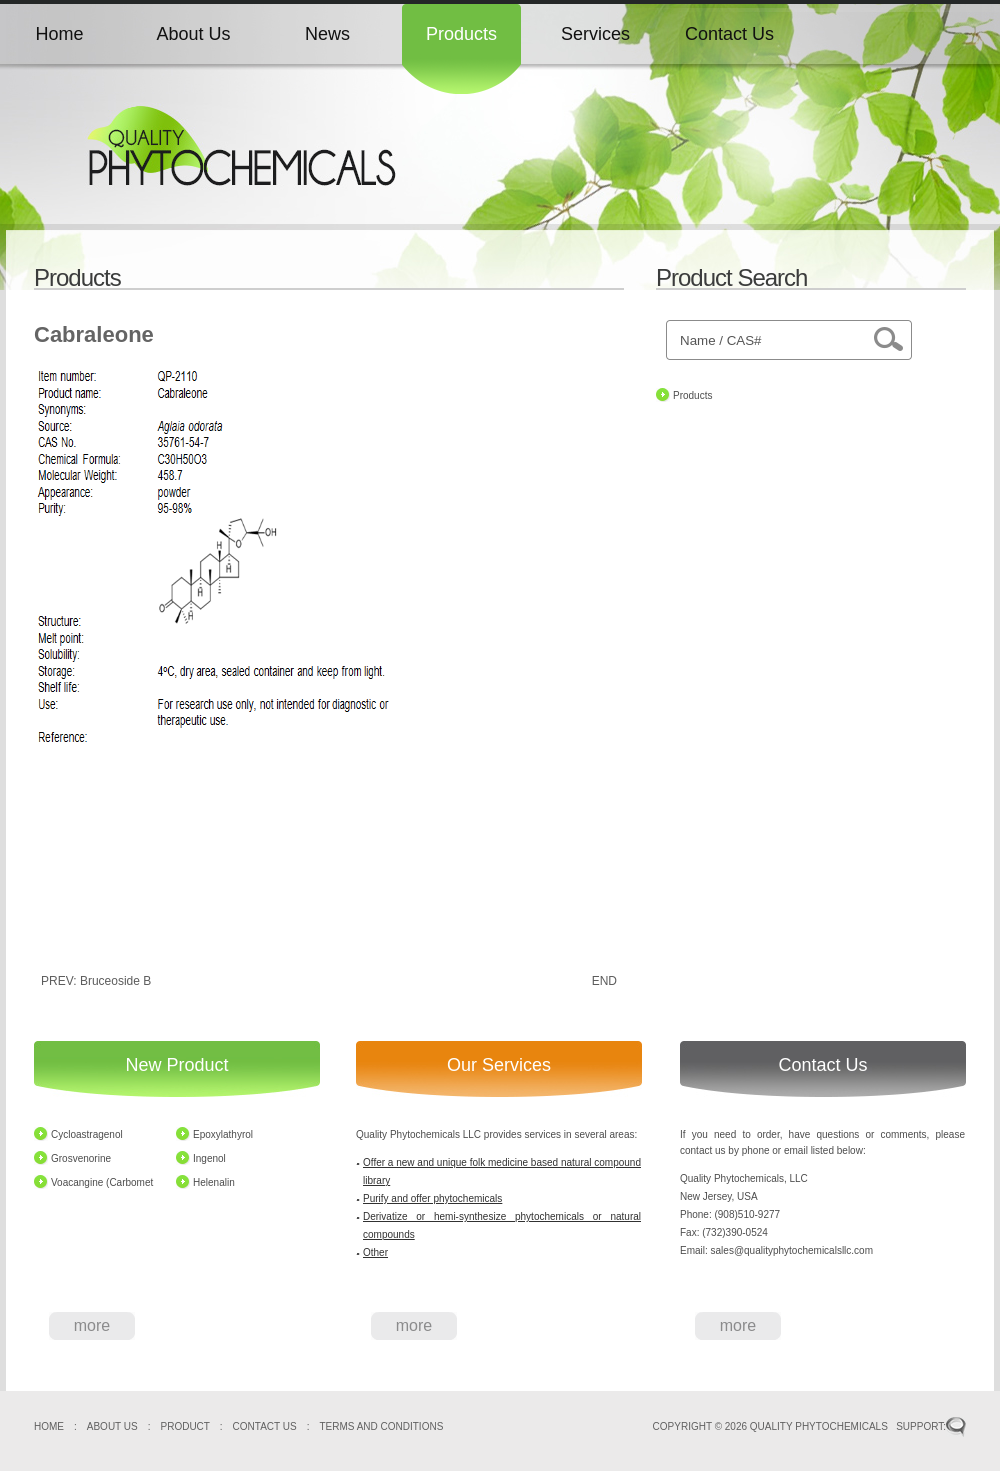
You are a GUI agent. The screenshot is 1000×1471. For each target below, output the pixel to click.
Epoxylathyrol (223, 1134)
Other (375, 1252)
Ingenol (209, 1158)
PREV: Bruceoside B (96, 981)
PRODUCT (185, 1426)
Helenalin (214, 1182)
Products (461, 34)
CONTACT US (265, 1426)
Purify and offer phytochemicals (432, 1198)
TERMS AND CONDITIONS (381, 1426)
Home (59, 34)
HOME (49, 1426)
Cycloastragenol (87, 1134)
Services (595, 34)
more (92, 1325)
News (327, 34)
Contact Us (729, 34)
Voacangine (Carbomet (102, 1182)
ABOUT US (112, 1426)
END (604, 981)
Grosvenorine (81, 1158)
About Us (193, 34)
